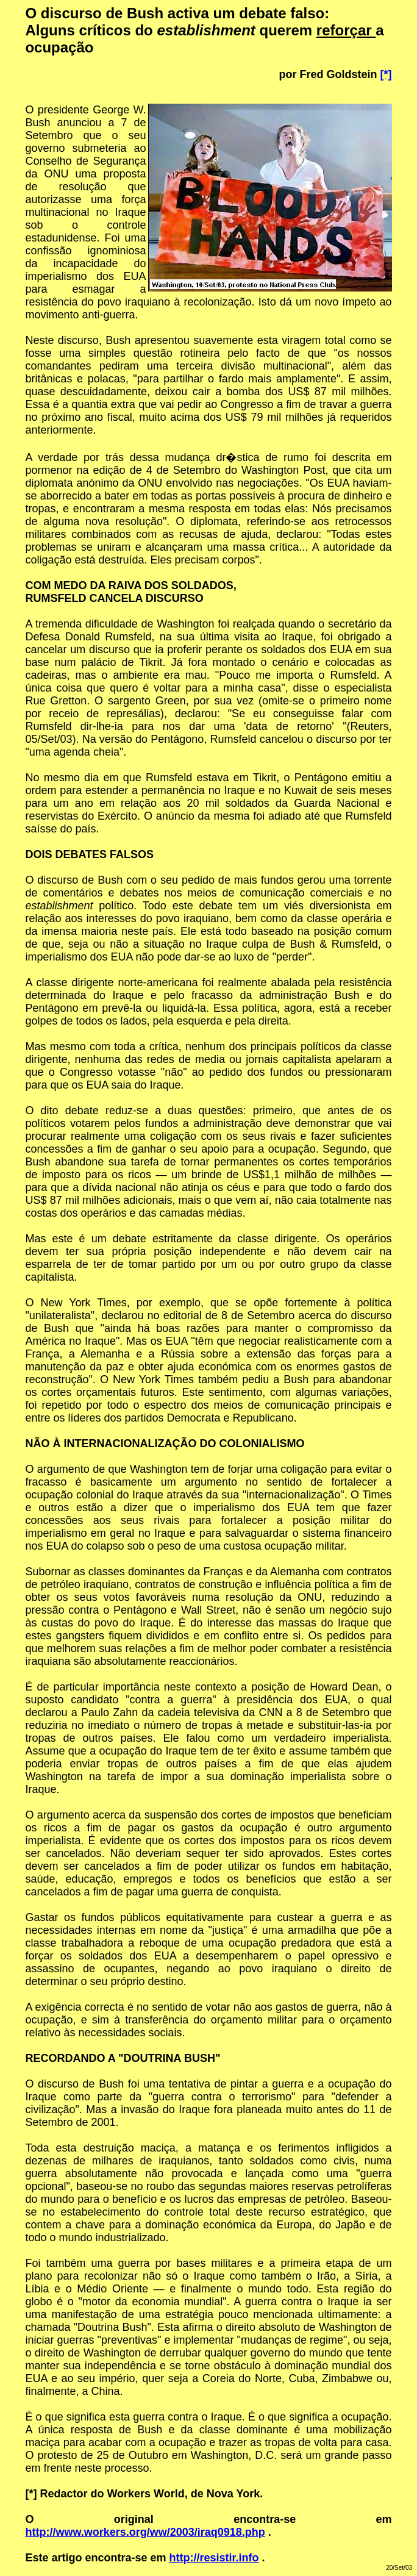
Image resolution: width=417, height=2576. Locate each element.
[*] (386, 74)
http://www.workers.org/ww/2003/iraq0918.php (145, 2532)
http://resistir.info (213, 2558)
